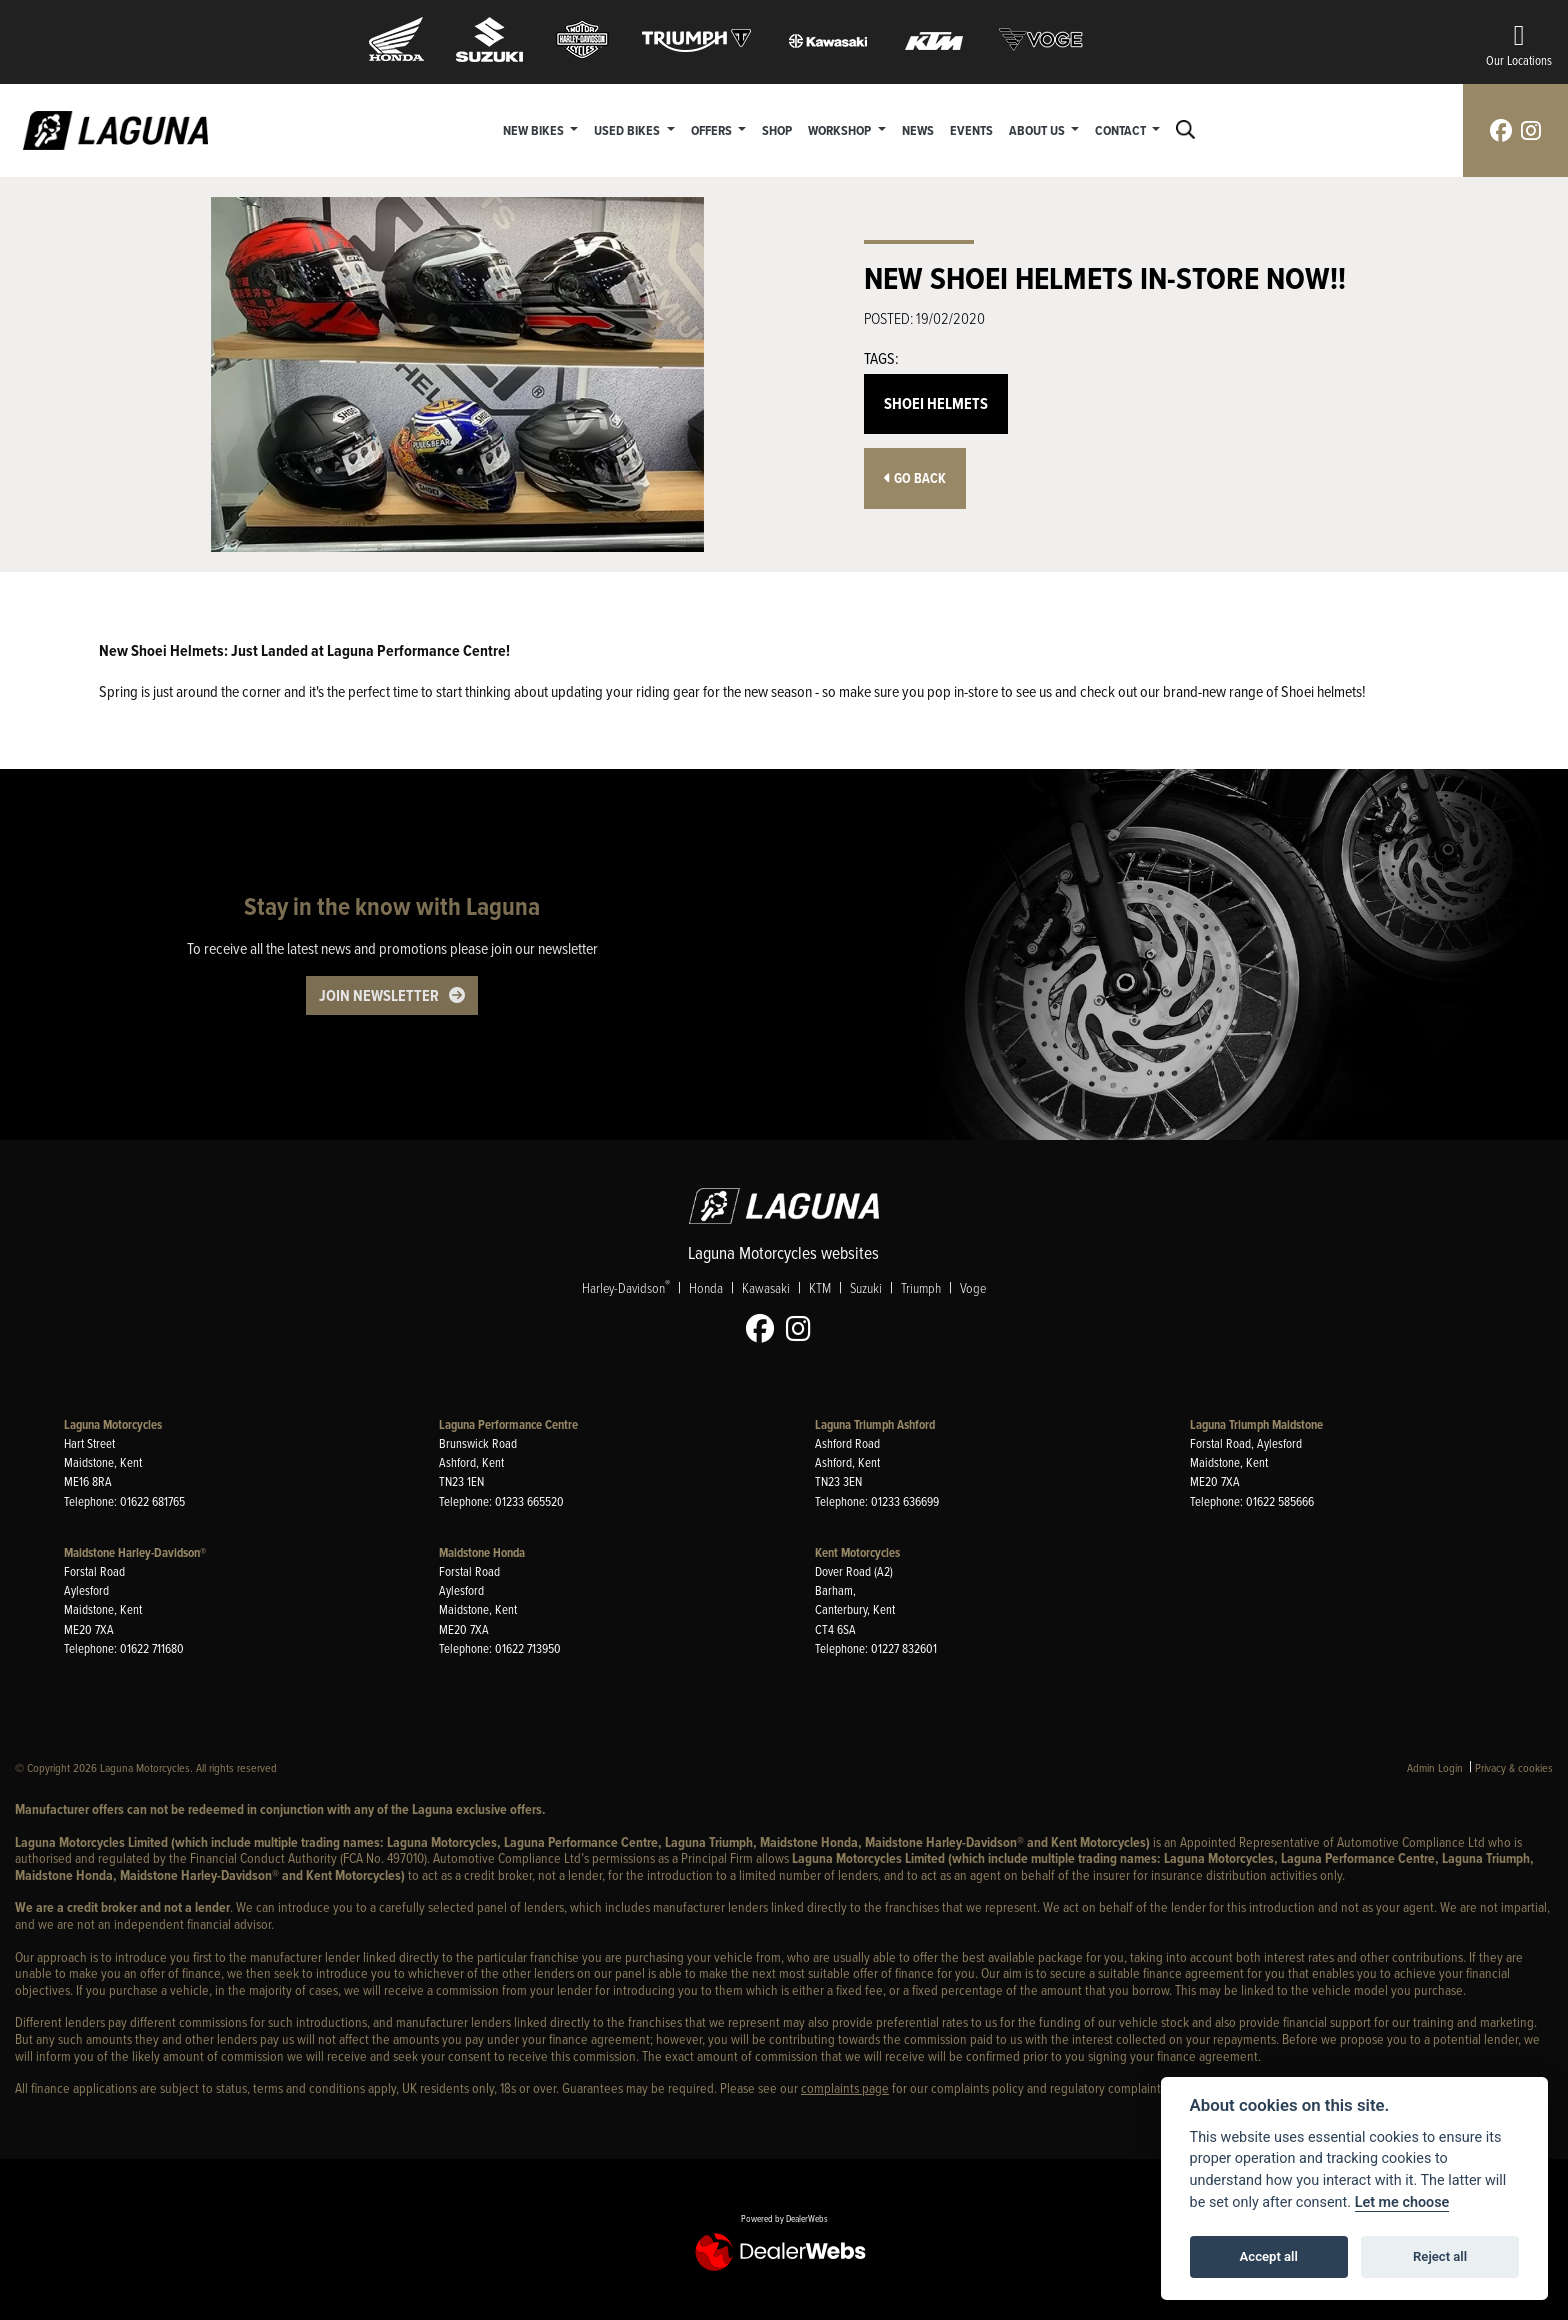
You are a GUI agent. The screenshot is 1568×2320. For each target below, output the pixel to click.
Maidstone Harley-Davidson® (135, 1552)
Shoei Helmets (936, 403)
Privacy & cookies (1514, 1767)
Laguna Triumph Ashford (875, 1424)
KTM (820, 1287)
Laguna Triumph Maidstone (1256, 1424)
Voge (973, 1287)
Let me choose (1402, 2202)
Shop (777, 130)
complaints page (845, 2087)
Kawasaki (766, 1287)
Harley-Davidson (626, 1287)
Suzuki (866, 1287)
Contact (1122, 130)
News (918, 130)
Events (971, 130)
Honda (706, 1287)
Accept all (1269, 2256)
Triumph (921, 1287)
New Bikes (535, 130)
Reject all (1440, 2256)
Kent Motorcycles (857, 1552)
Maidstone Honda (482, 1552)
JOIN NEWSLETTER (379, 995)
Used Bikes (628, 130)
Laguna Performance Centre (508, 1424)
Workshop (841, 130)
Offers (713, 130)
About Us (1038, 130)
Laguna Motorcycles (113, 1424)
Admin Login (1435, 1767)
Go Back (915, 478)
